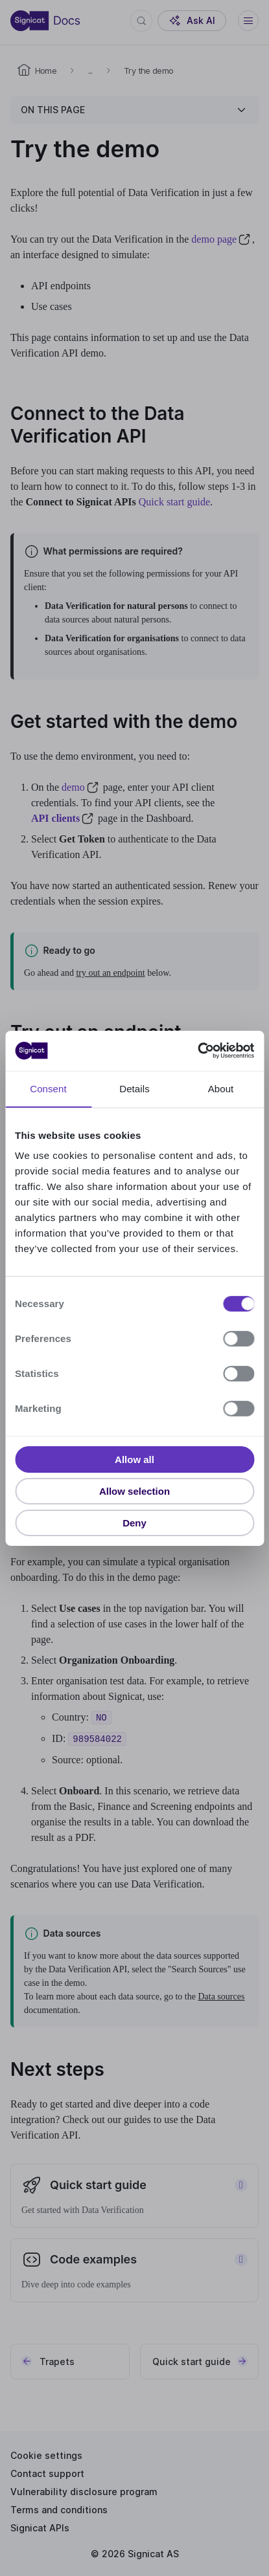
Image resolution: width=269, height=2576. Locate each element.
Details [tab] (134, 1088)
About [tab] (221, 1088)
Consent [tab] (48, 1088)
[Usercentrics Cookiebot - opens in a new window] (197, 1050)
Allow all (134, 1459)
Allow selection (134, 1491)
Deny (134, 1522)
